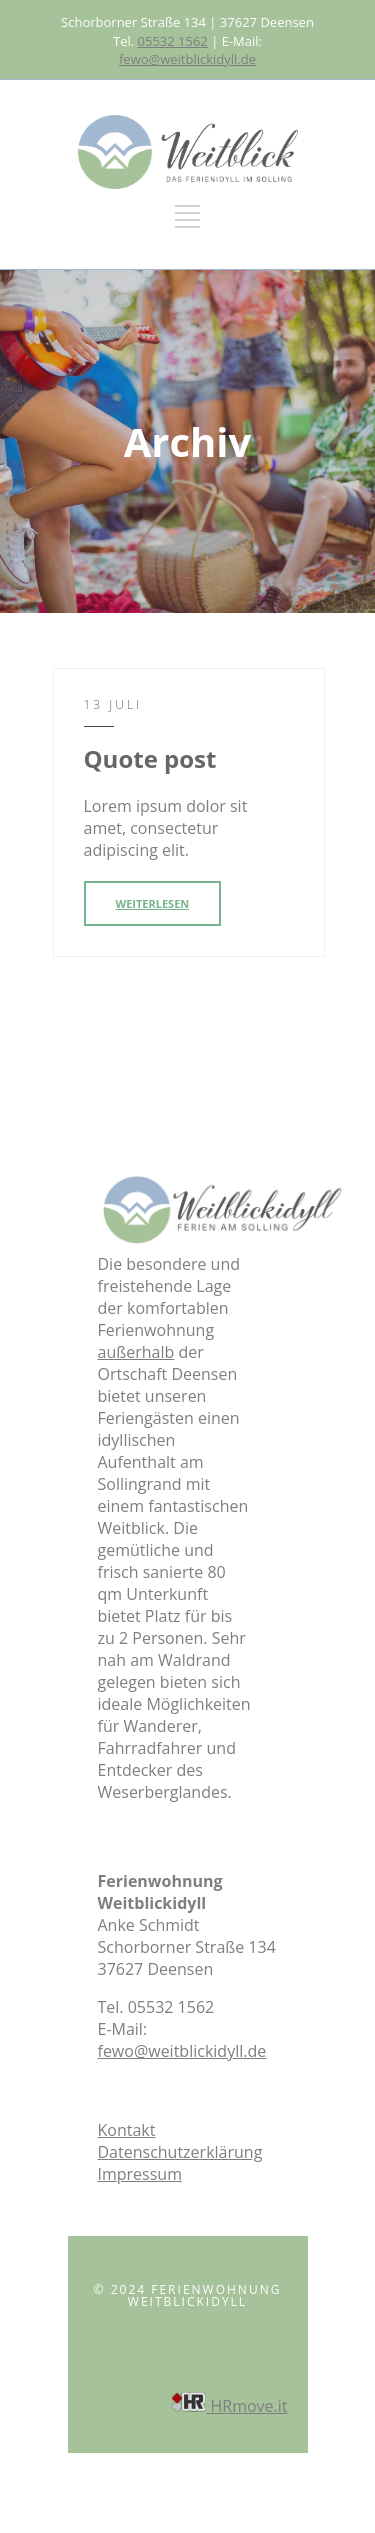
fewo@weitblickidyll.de (187, 59)
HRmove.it (229, 2406)
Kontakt (127, 2130)
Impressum (140, 2174)
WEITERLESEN (153, 903)
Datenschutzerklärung (180, 2152)
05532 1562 (173, 41)
